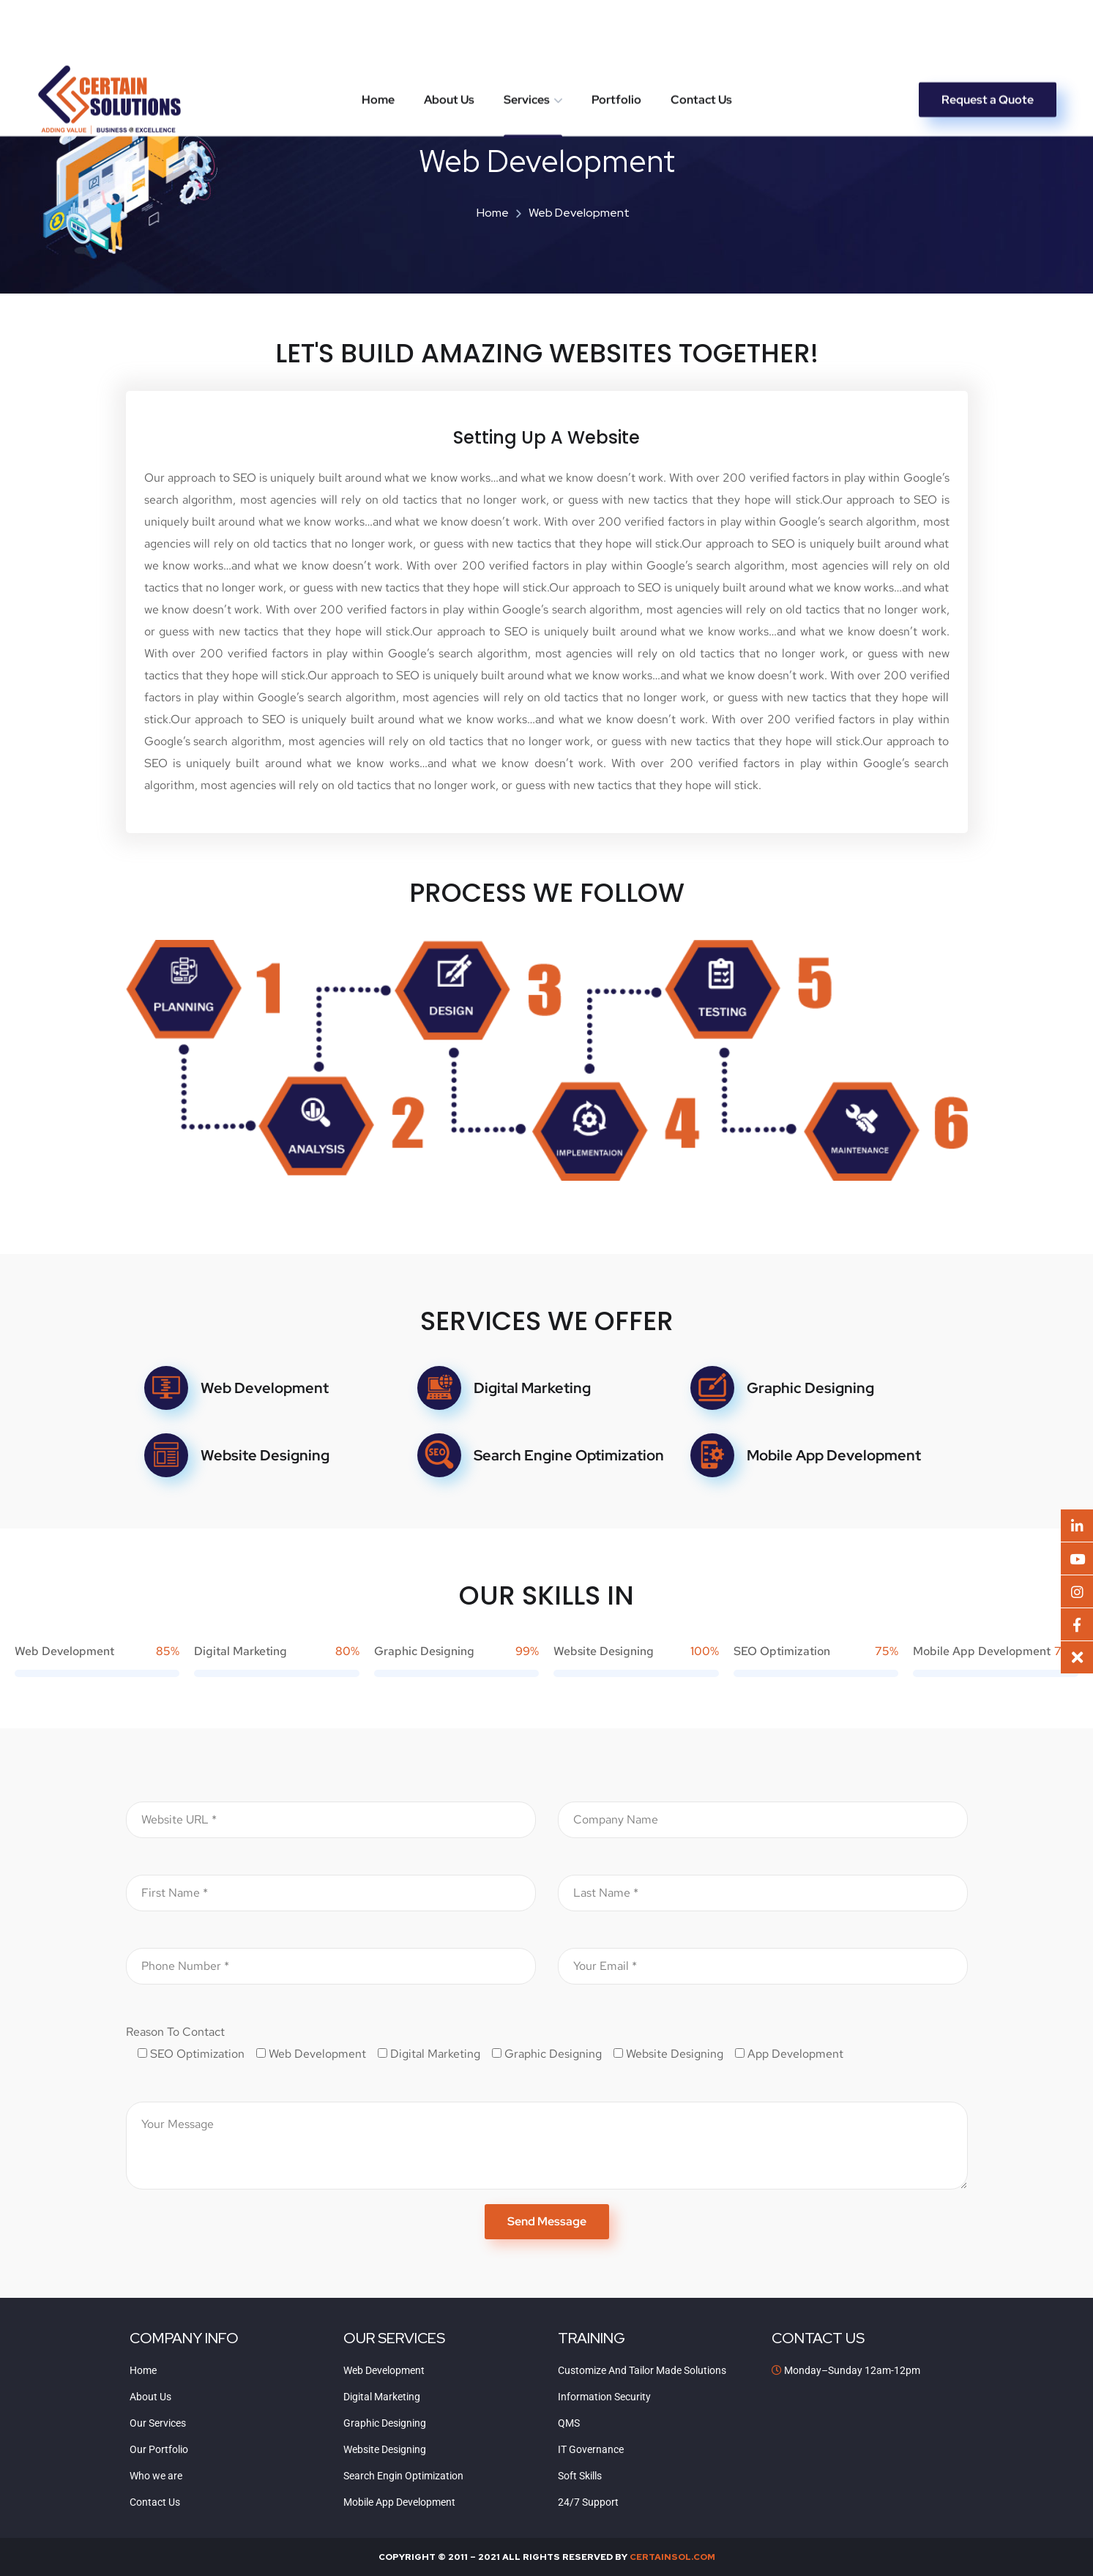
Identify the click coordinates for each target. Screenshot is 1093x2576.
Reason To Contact (175, 2031)
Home (378, 36)
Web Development (265, 1387)
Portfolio (616, 36)
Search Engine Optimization (569, 1455)
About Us (449, 36)
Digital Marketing (532, 1387)
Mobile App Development (834, 1455)
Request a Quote (987, 36)
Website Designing (265, 1455)
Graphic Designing (810, 1387)
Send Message (546, 2221)
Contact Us (701, 36)
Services (527, 36)
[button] (1077, 1657)
